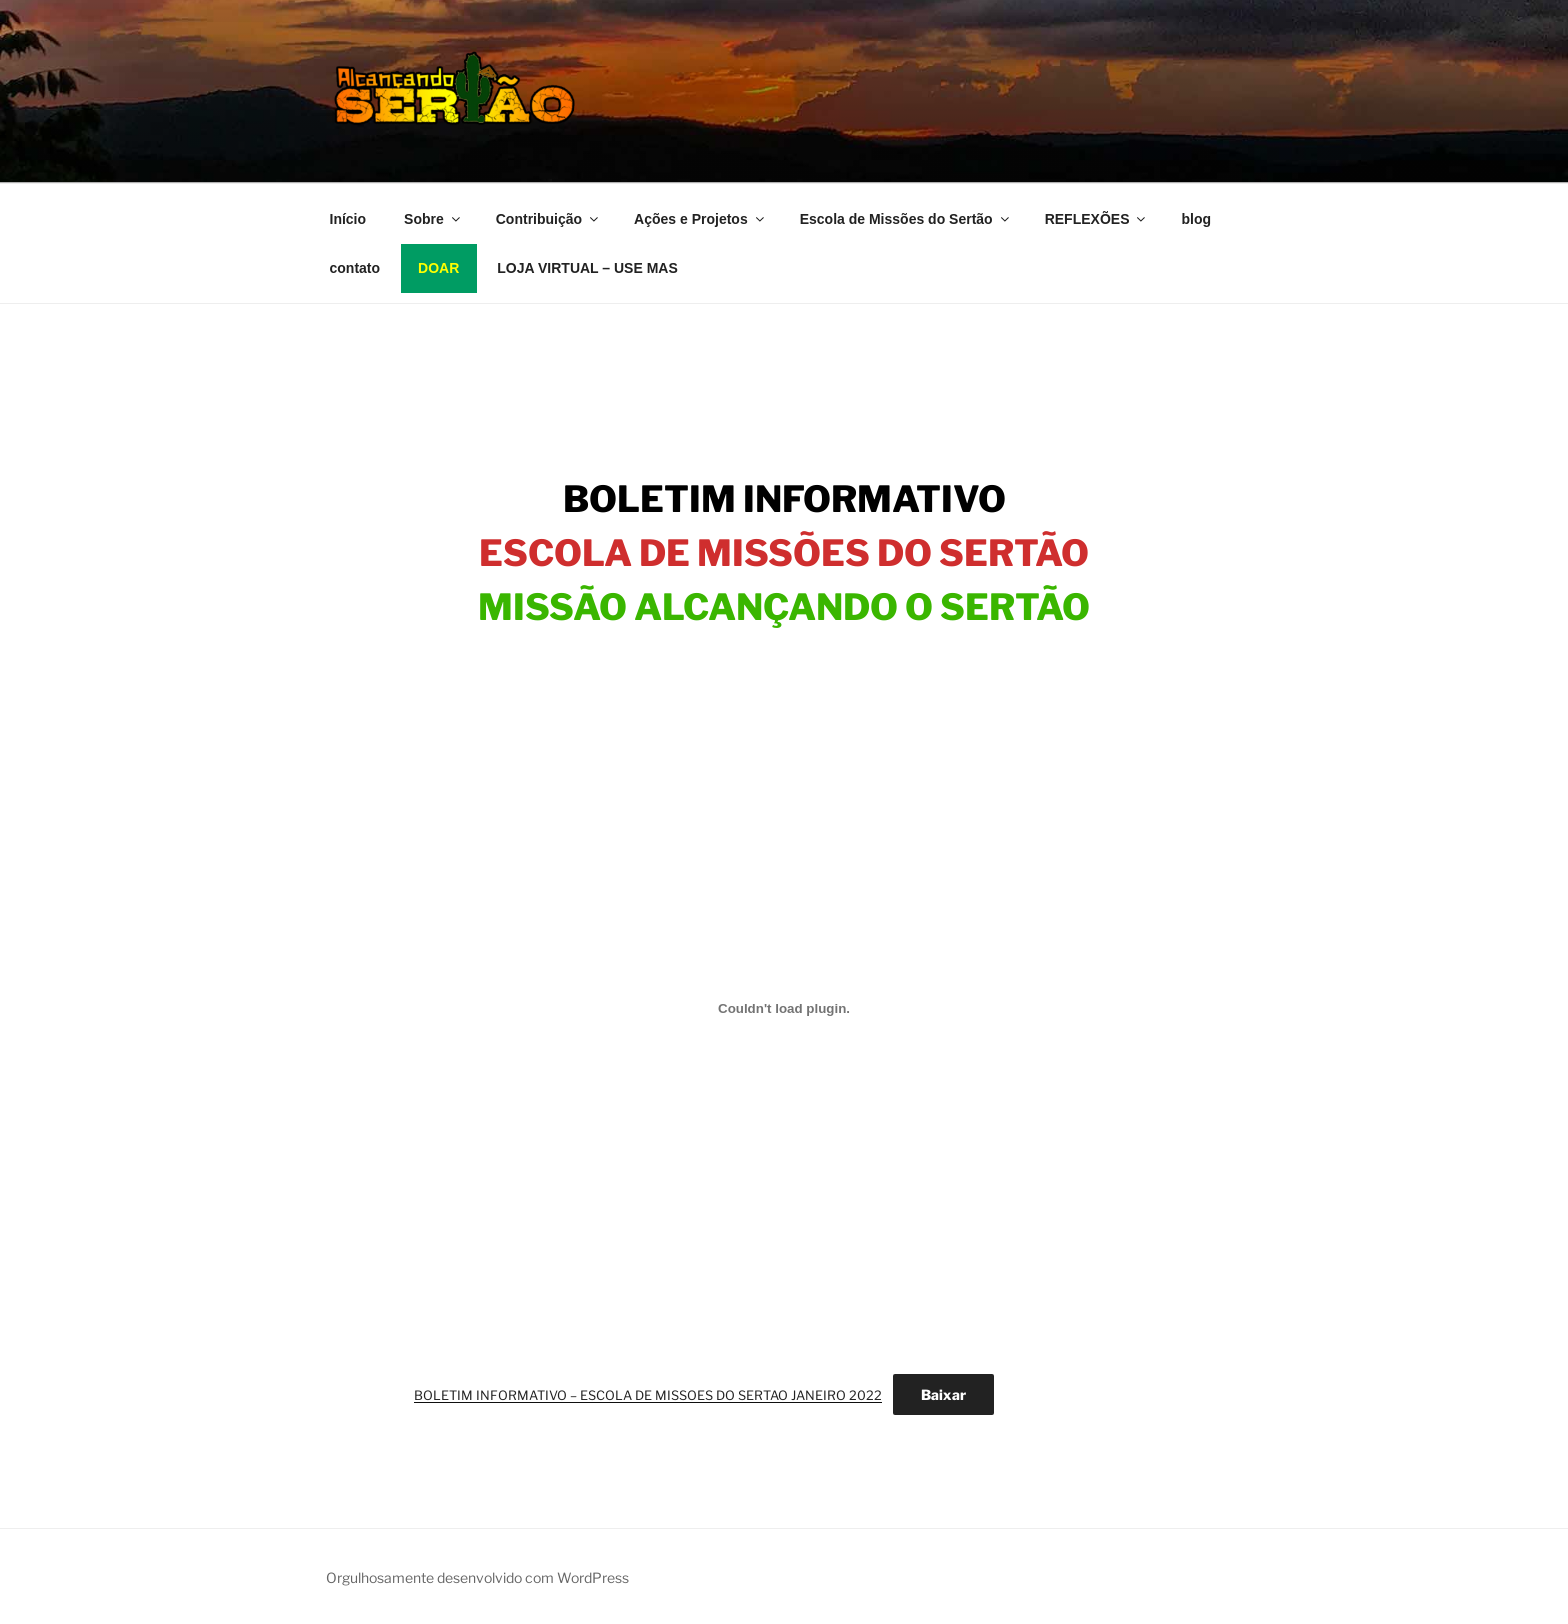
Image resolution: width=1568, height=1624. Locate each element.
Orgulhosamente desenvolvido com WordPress (477, 1577)
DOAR (438, 268)
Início (348, 219)
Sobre (433, 219)
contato (355, 268)
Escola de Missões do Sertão (906, 219)
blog (1196, 219)
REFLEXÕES (1097, 219)
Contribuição (548, 219)
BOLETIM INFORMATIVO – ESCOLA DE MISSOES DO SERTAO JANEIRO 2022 (648, 1395)
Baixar (943, 1394)
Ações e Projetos (700, 219)
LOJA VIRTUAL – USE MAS (587, 268)
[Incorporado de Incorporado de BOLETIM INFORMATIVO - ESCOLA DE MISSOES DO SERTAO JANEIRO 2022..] (784, 1008)
